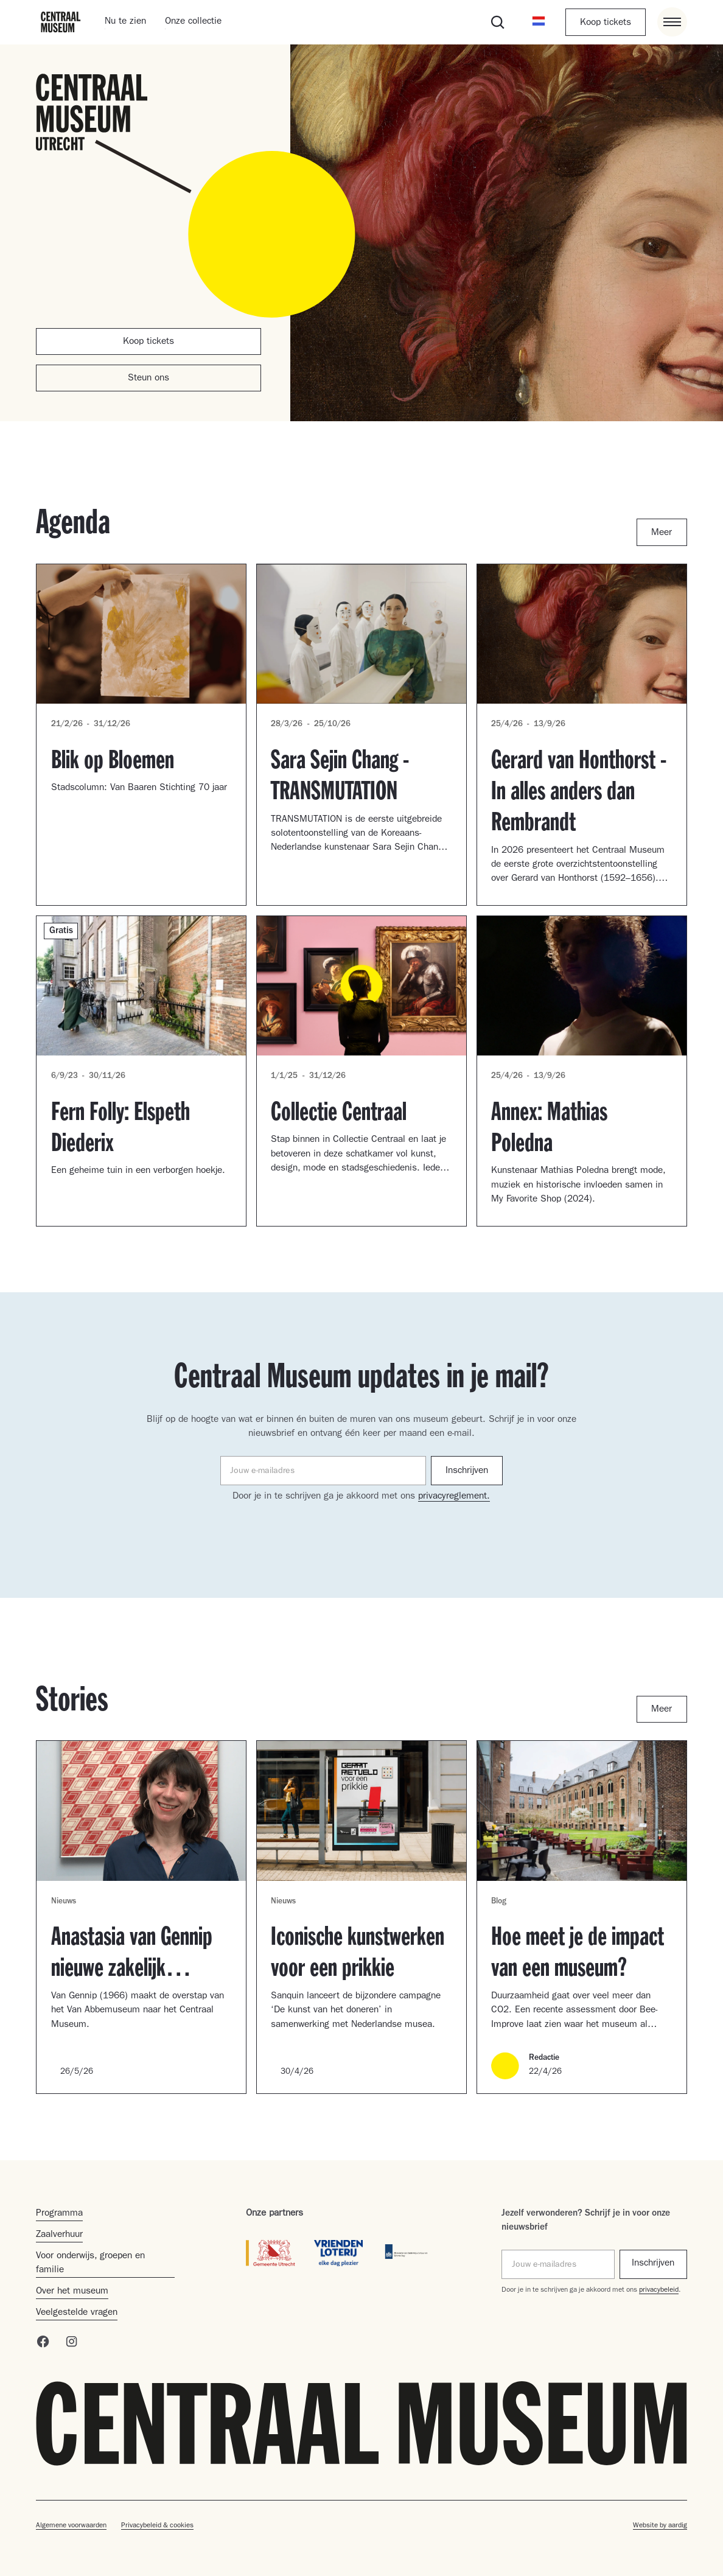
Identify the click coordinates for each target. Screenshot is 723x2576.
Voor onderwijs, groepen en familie (90, 2263)
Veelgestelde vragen (76, 2313)
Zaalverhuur (59, 2235)
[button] (538, 22)
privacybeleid (659, 2290)
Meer (661, 533)
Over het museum (72, 2292)
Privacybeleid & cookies (157, 2526)
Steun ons (148, 378)
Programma (59, 2214)
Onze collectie (193, 22)
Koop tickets (605, 23)
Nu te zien (125, 22)
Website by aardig (660, 2526)
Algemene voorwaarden (71, 2526)
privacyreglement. (454, 1497)
